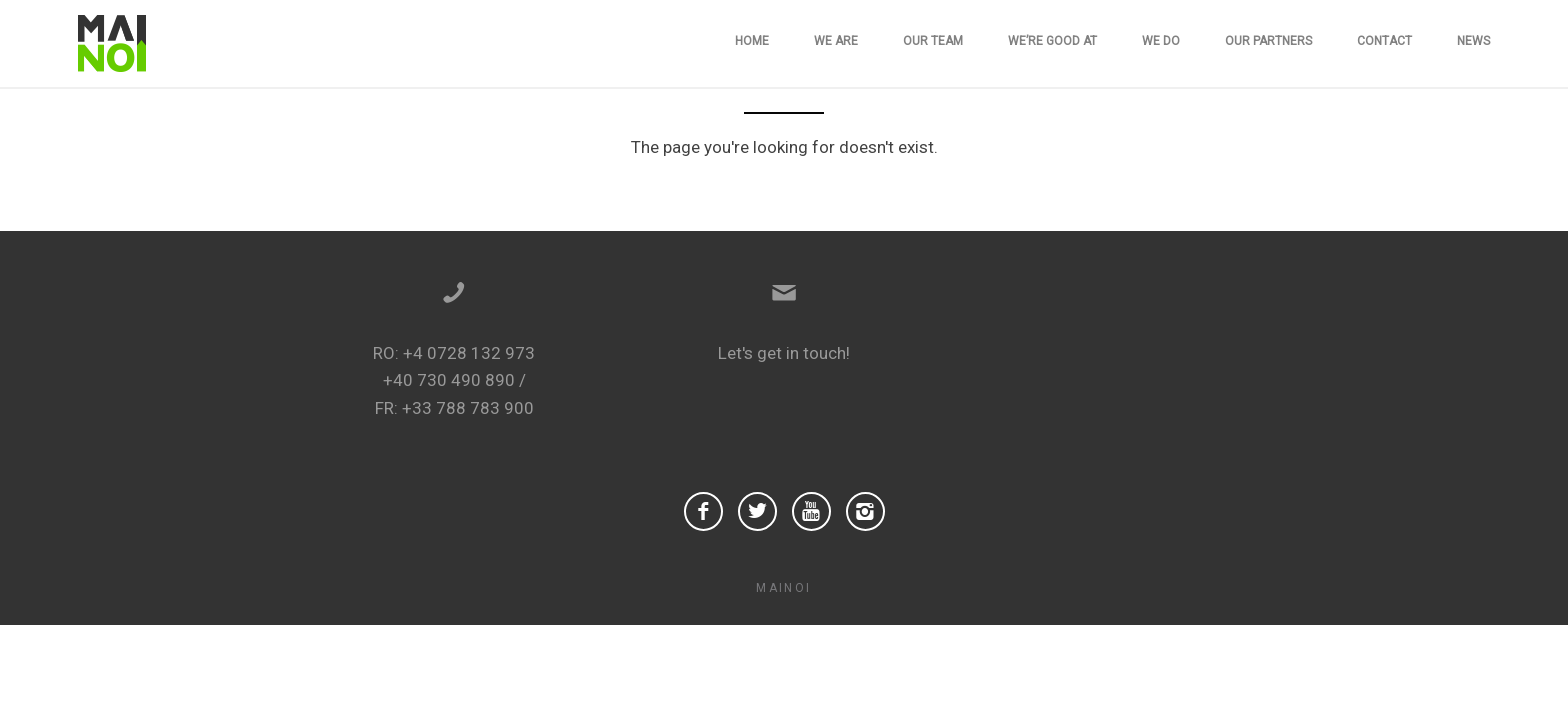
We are (836, 41)
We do (1161, 41)
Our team (933, 41)
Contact (1384, 41)
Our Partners (1268, 41)
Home (752, 41)
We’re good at (1052, 41)
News (1473, 41)
